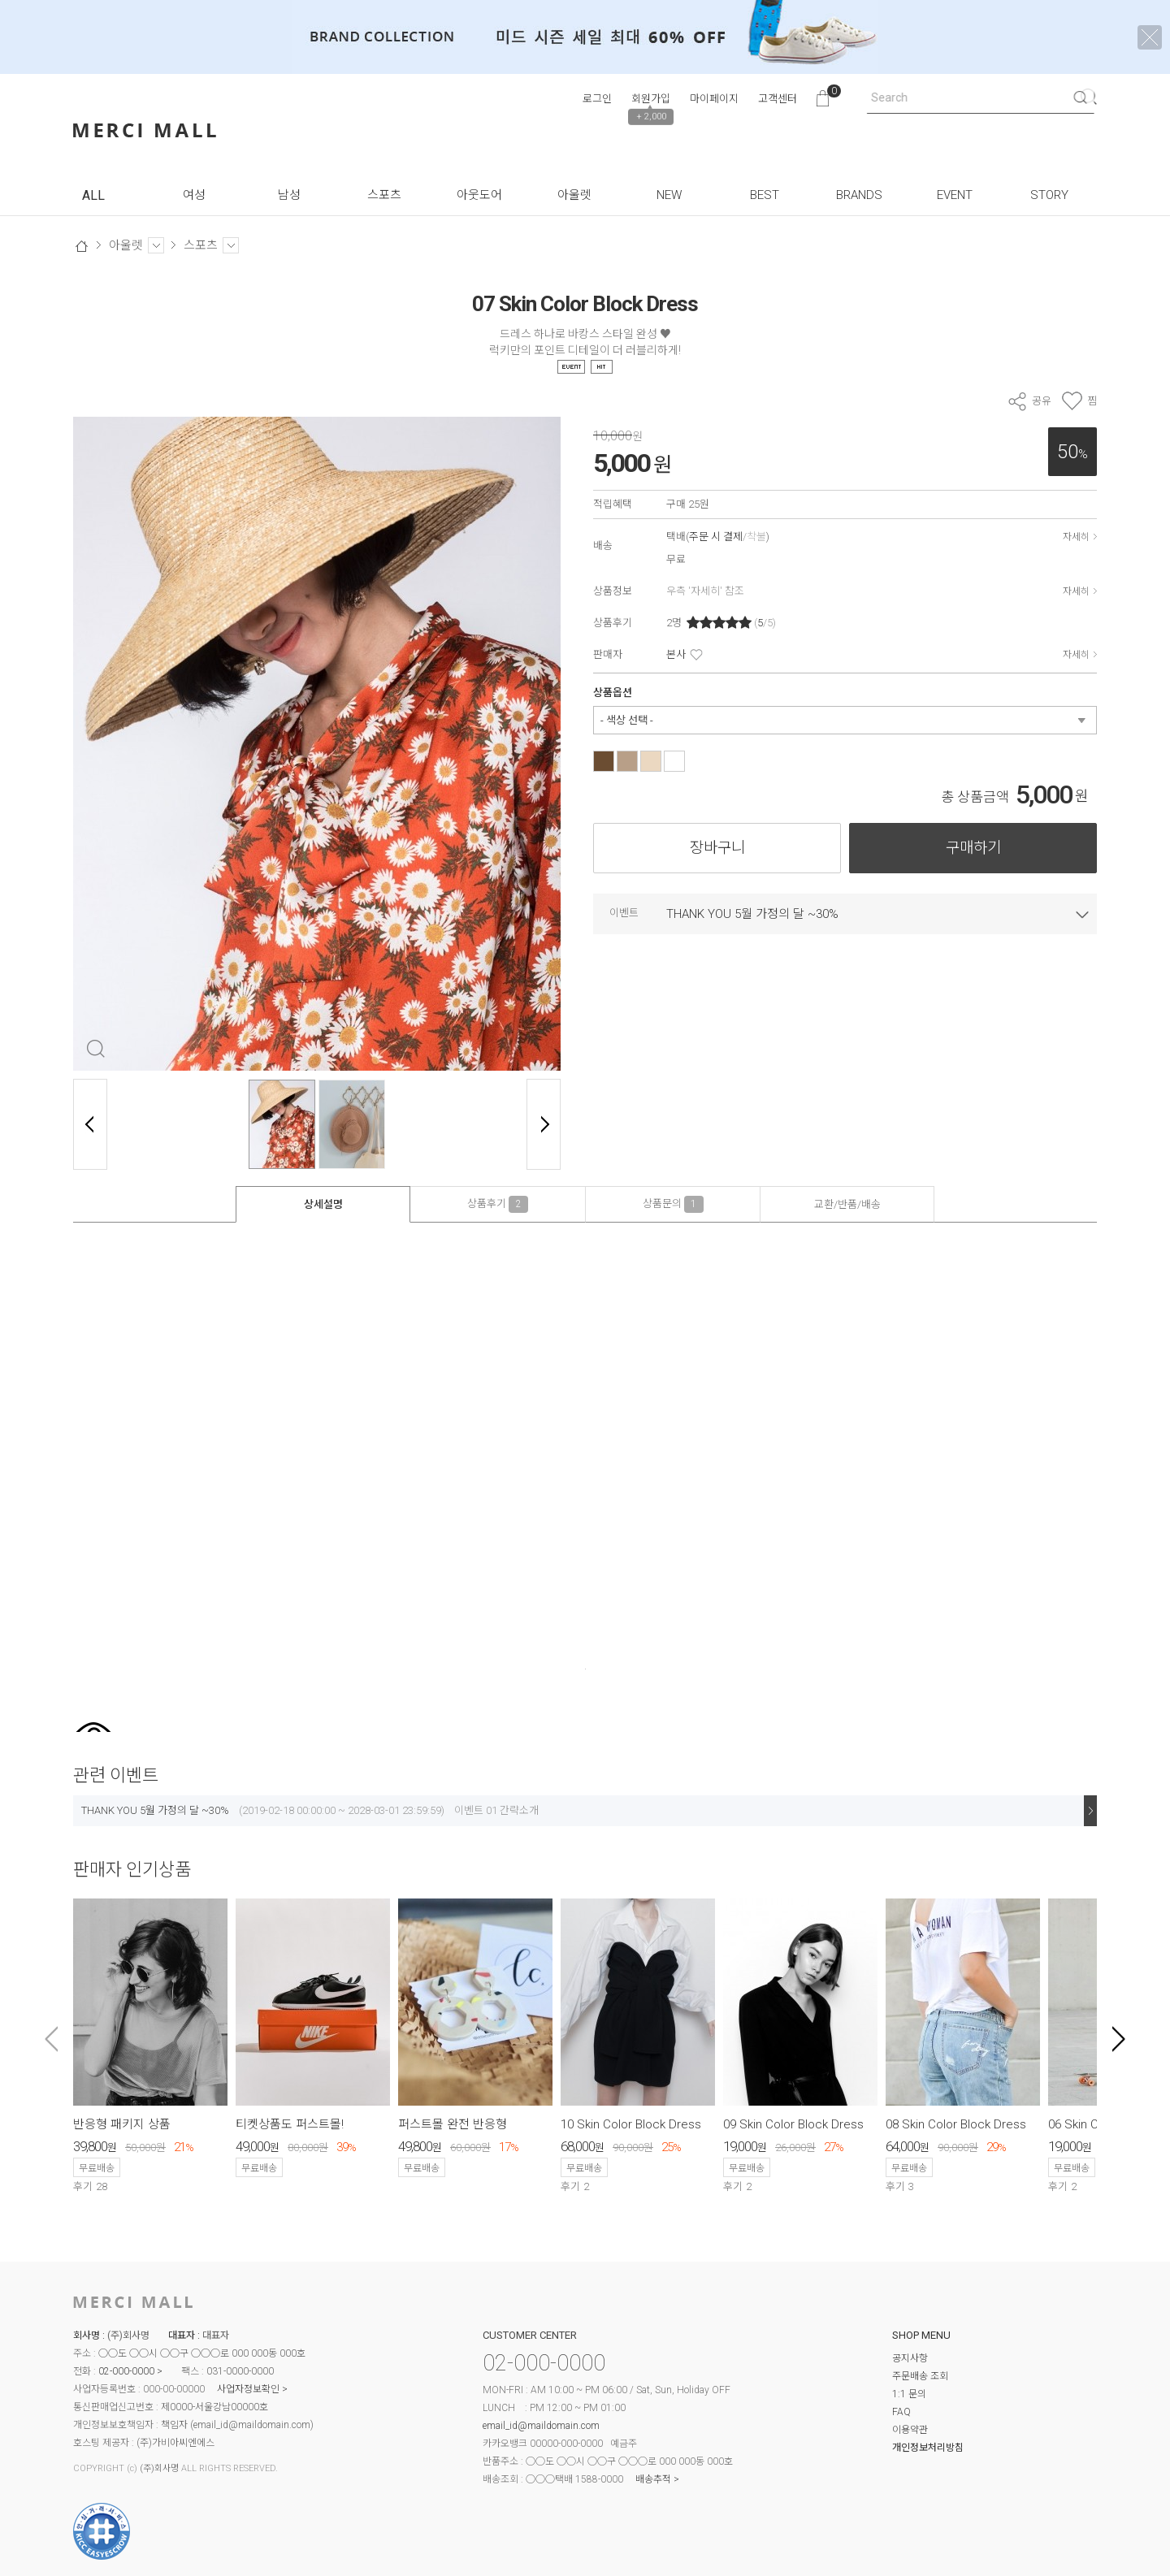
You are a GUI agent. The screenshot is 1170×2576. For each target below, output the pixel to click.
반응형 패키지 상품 (122, 2124)
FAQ (901, 2412)
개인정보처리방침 (928, 2447)
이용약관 (910, 2429)
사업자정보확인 (248, 2389)
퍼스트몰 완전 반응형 (452, 2124)
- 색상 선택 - (626, 720)
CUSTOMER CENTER (530, 2335)
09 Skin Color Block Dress (793, 2124)
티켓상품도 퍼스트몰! (290, 2124)
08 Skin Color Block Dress (956, 2124)
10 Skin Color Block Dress (631, 2124)
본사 (676, 654)
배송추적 (653, 2479)
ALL (93, 195)
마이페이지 (714, 99)
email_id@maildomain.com (251, 2425)
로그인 (597, 99)
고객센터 (777, 99)
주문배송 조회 (920, 2376)
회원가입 (650, 99)
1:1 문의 (909, 2394)
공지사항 (910, 2358)
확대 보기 (95, 1048)
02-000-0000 (126, 2371)
